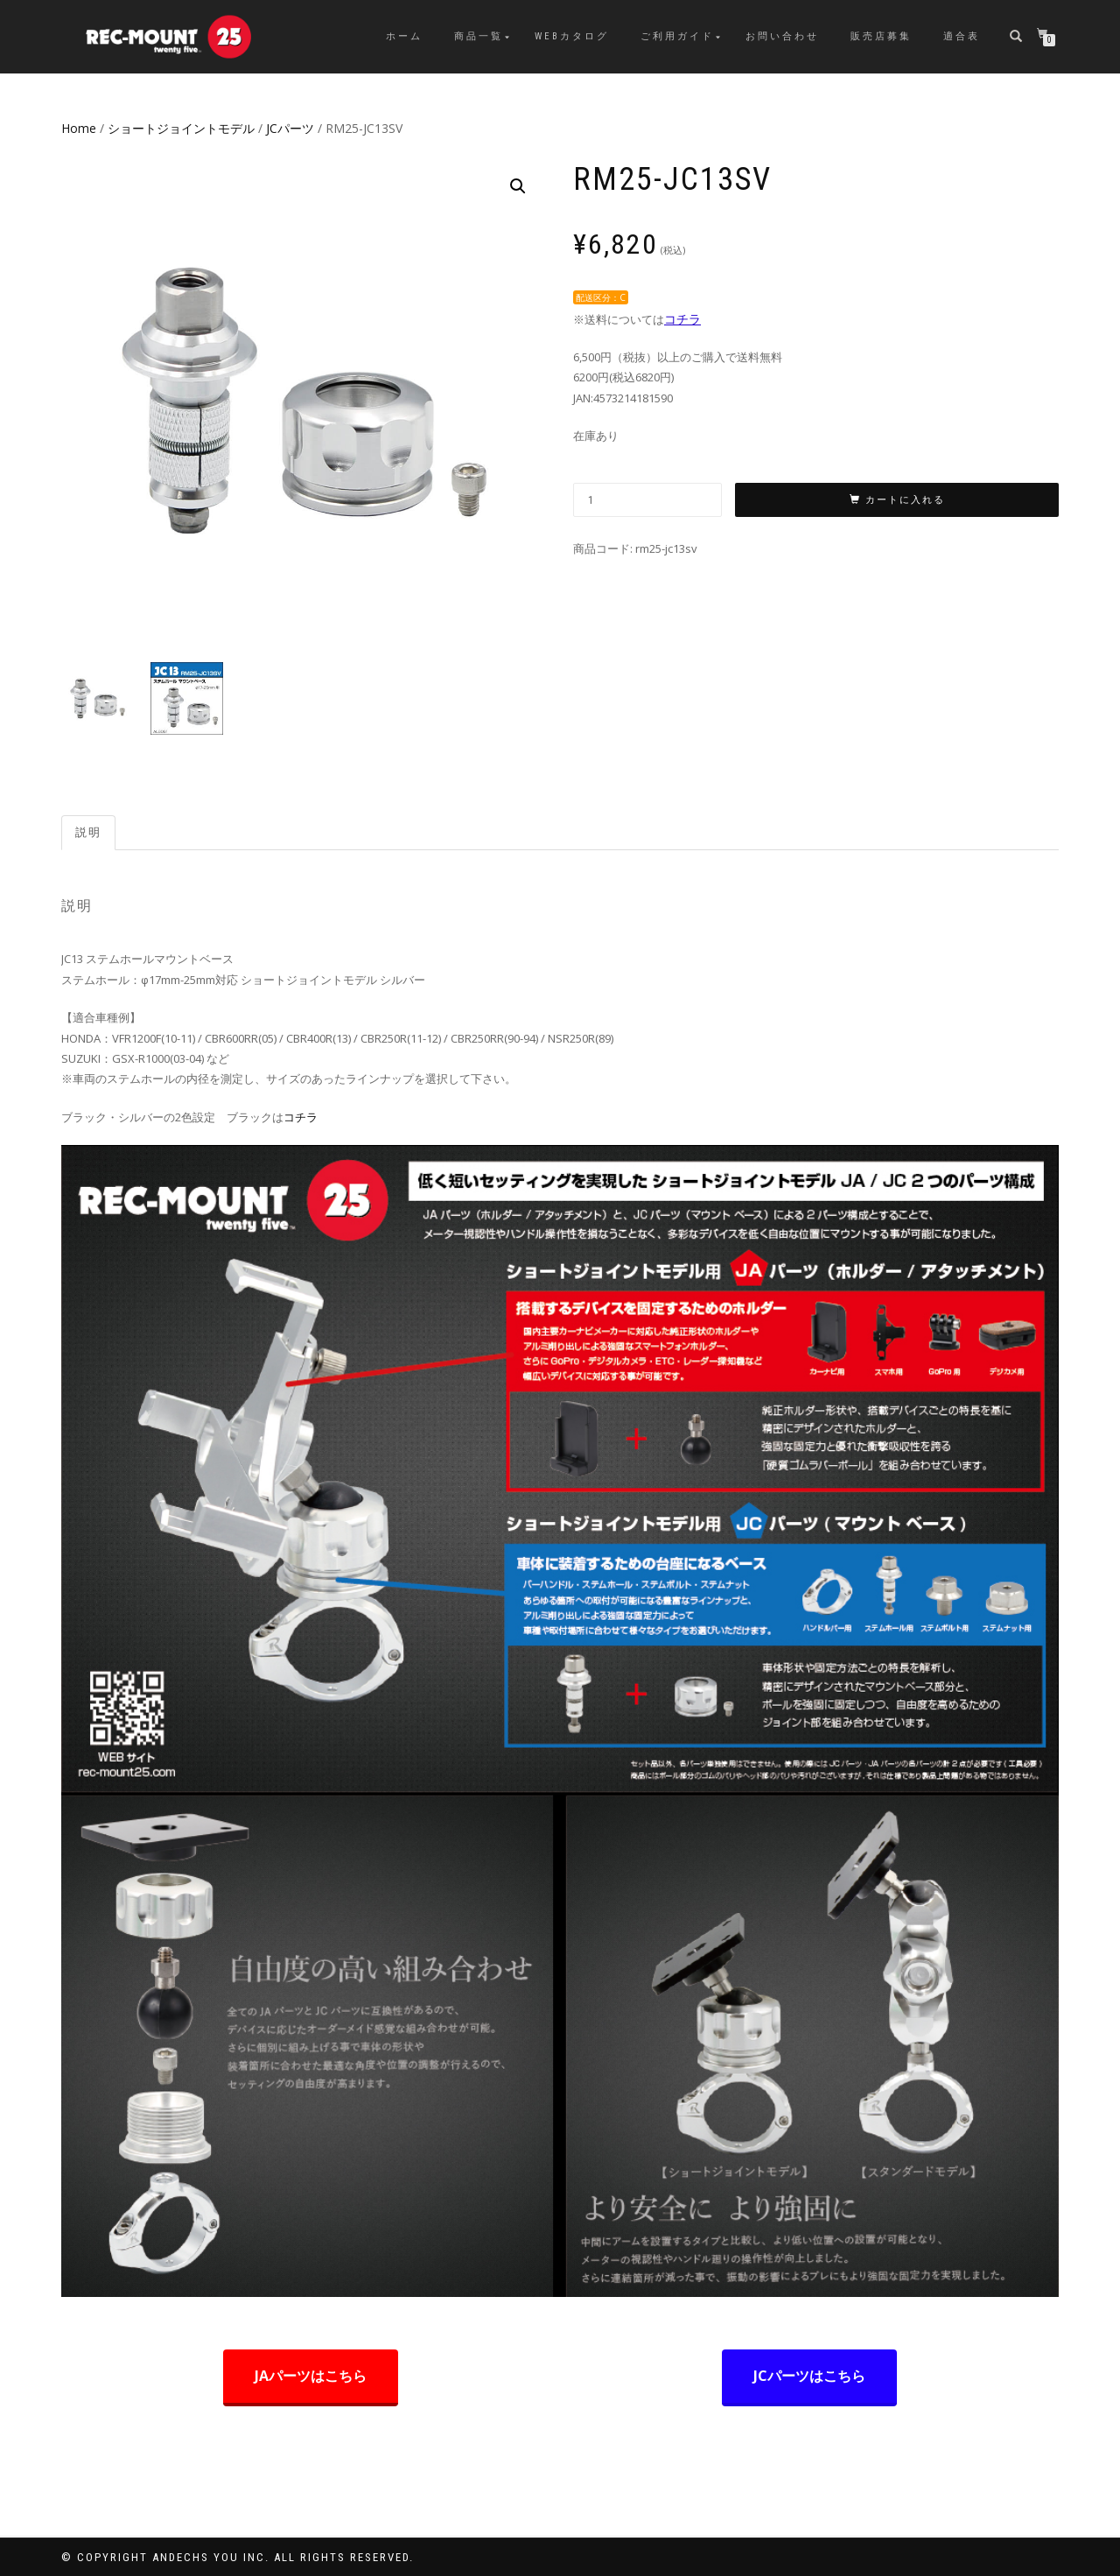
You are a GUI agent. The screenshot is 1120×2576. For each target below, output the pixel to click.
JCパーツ (290, 128)
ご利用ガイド (677, 36)
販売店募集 (881, 36)
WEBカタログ (572, 36)
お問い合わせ (782, 36)
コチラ (682, 319)
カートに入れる (905, 500)
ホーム (404, 36)
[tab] (89, 833)
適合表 (961, 36)
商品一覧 (478, 36)
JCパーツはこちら (809, 2375)
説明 (88, 832)
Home (78, 128)
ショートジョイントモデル (181, 128)
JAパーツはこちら (311, 2375)
